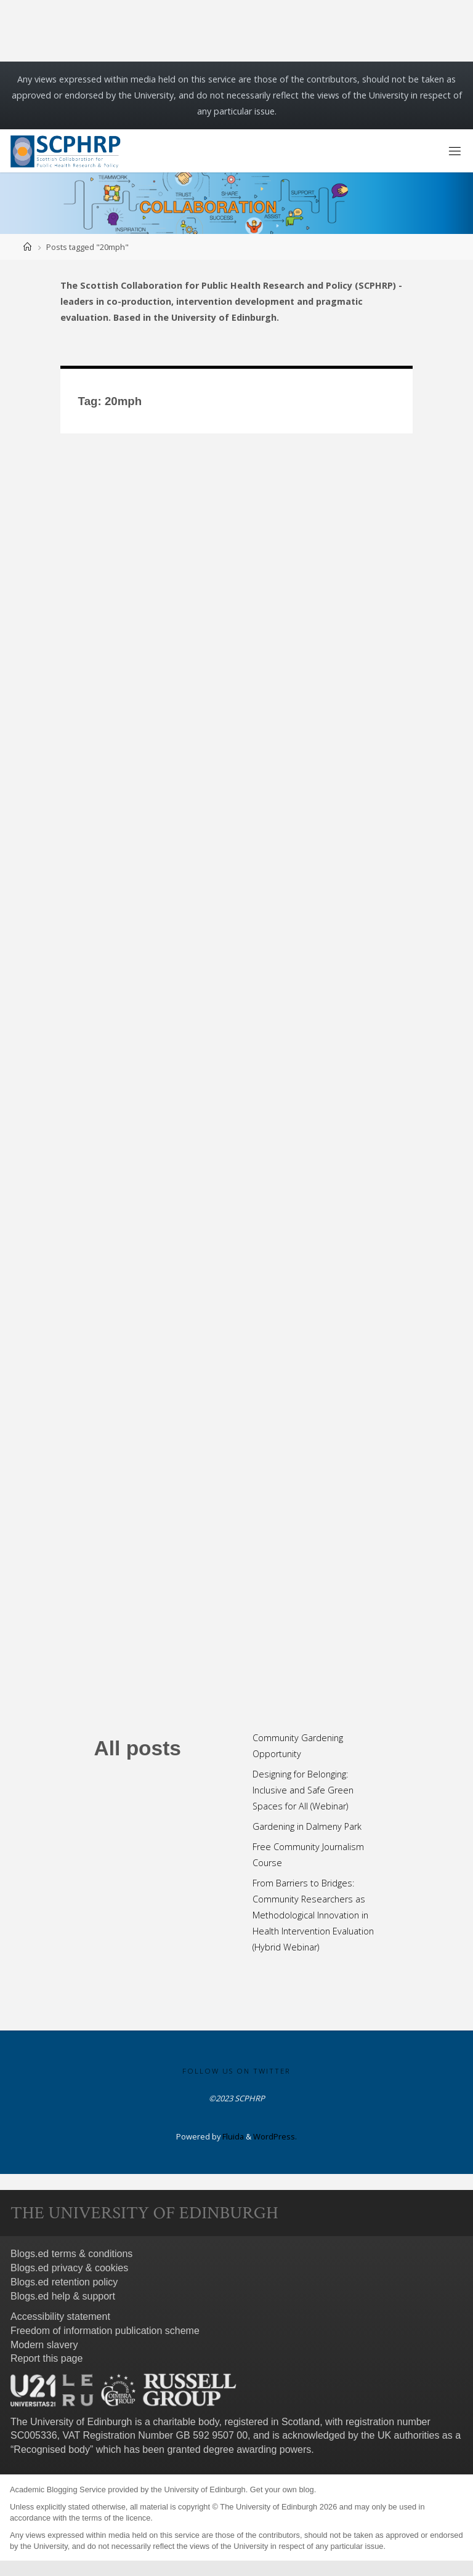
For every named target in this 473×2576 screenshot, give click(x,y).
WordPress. (275, 2136)
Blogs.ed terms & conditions (71, 2253)
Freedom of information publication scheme (105, 2330)
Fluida (232, 2136)
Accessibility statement (60, 2316)
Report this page (46, 2358)
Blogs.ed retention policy (64, 2282)
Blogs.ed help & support (62, 2296)
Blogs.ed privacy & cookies (69, 2268)
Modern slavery (44, 2345)
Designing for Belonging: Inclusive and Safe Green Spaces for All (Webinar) (303, 1790)
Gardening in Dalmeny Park (307, 1826)
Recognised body (52, 2449)
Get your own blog (282, 2489)
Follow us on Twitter (236, 2070)
